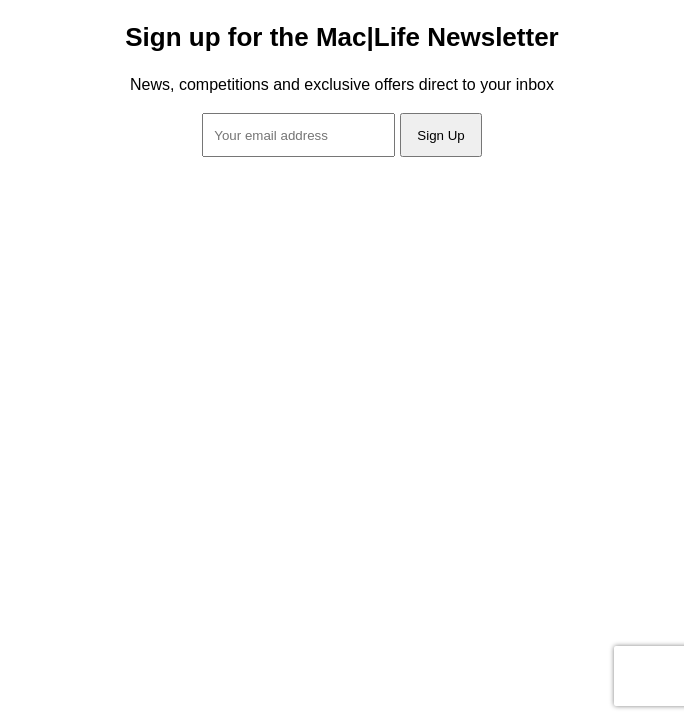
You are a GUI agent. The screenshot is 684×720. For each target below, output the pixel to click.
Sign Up (440, 135)
